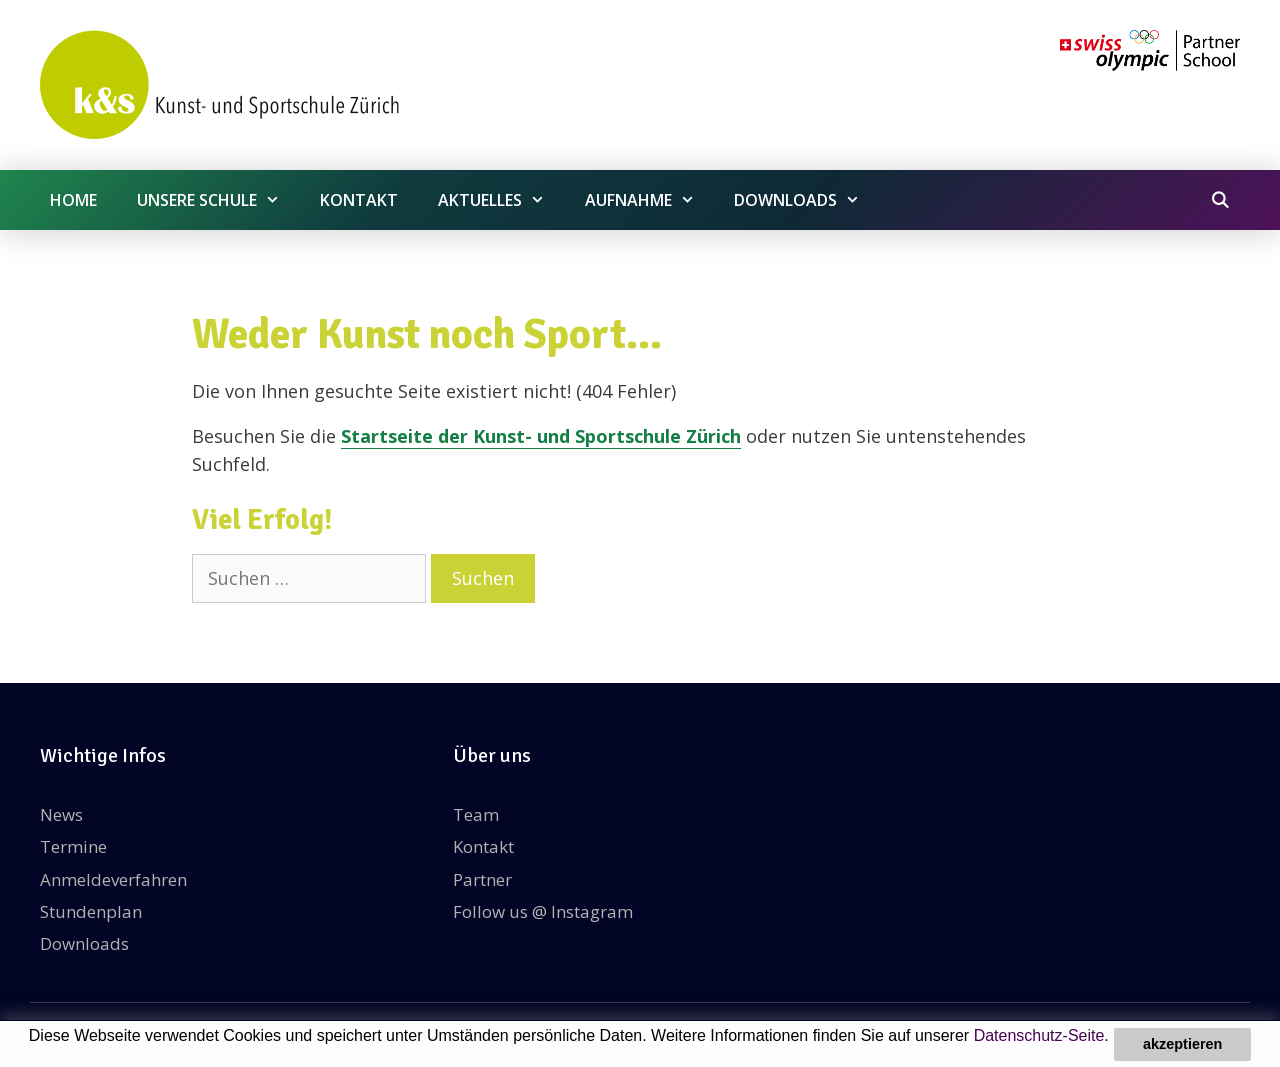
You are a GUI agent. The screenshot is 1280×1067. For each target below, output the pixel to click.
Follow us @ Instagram (543, 911)
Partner (482, 879)
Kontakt (359, 200)
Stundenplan (91, 911)
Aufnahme (650, 200)
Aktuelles (501, 200)
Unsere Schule (218, 200)
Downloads (807, 200)
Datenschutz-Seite (1039, 1035)
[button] (32, 1054)
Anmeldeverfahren (113, 879)
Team (476, 814)
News (61, 814)
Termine (73, 846)
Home (73, 200)
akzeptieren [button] (1182, 1044)
